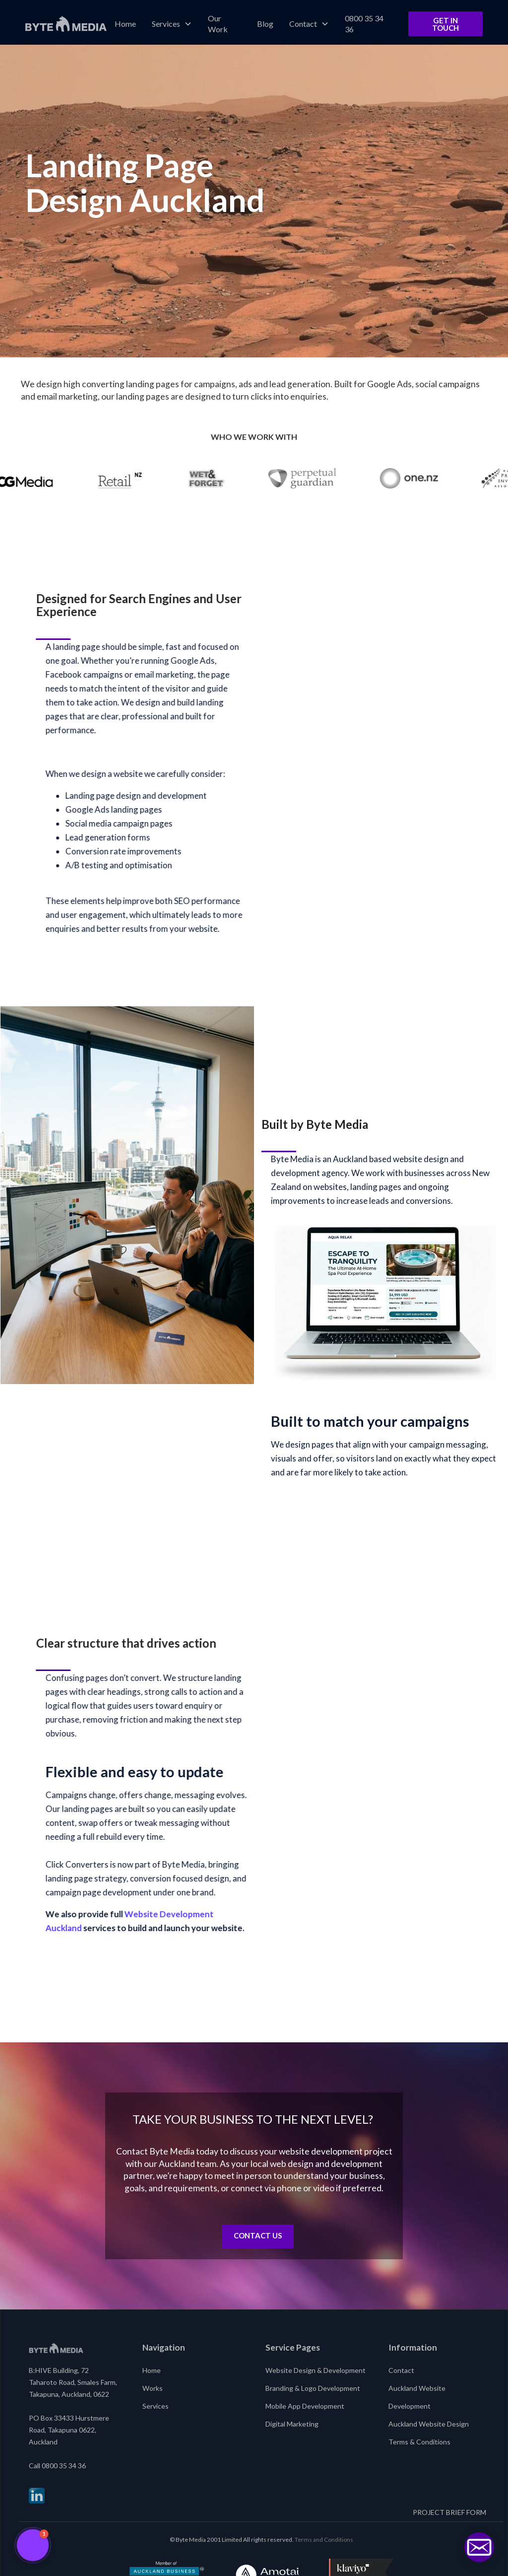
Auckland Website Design (428, 2424)
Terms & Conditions (419, 2441)
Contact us (258, 2235)
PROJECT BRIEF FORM (449, 2512)
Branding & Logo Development (312, 2388)
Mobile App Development (304, 2406)
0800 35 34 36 (364, 23)
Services (155, 2406)
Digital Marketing (291, 2424)
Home (125, 23)
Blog (265, 23)
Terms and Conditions (324, 2539)
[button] (172, 23)
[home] (66, 24)
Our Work (218, 23)
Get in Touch (445, 24)
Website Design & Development (315, 2370)
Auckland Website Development (416, 2397)
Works (152, 2388)
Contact (401, 2370)
